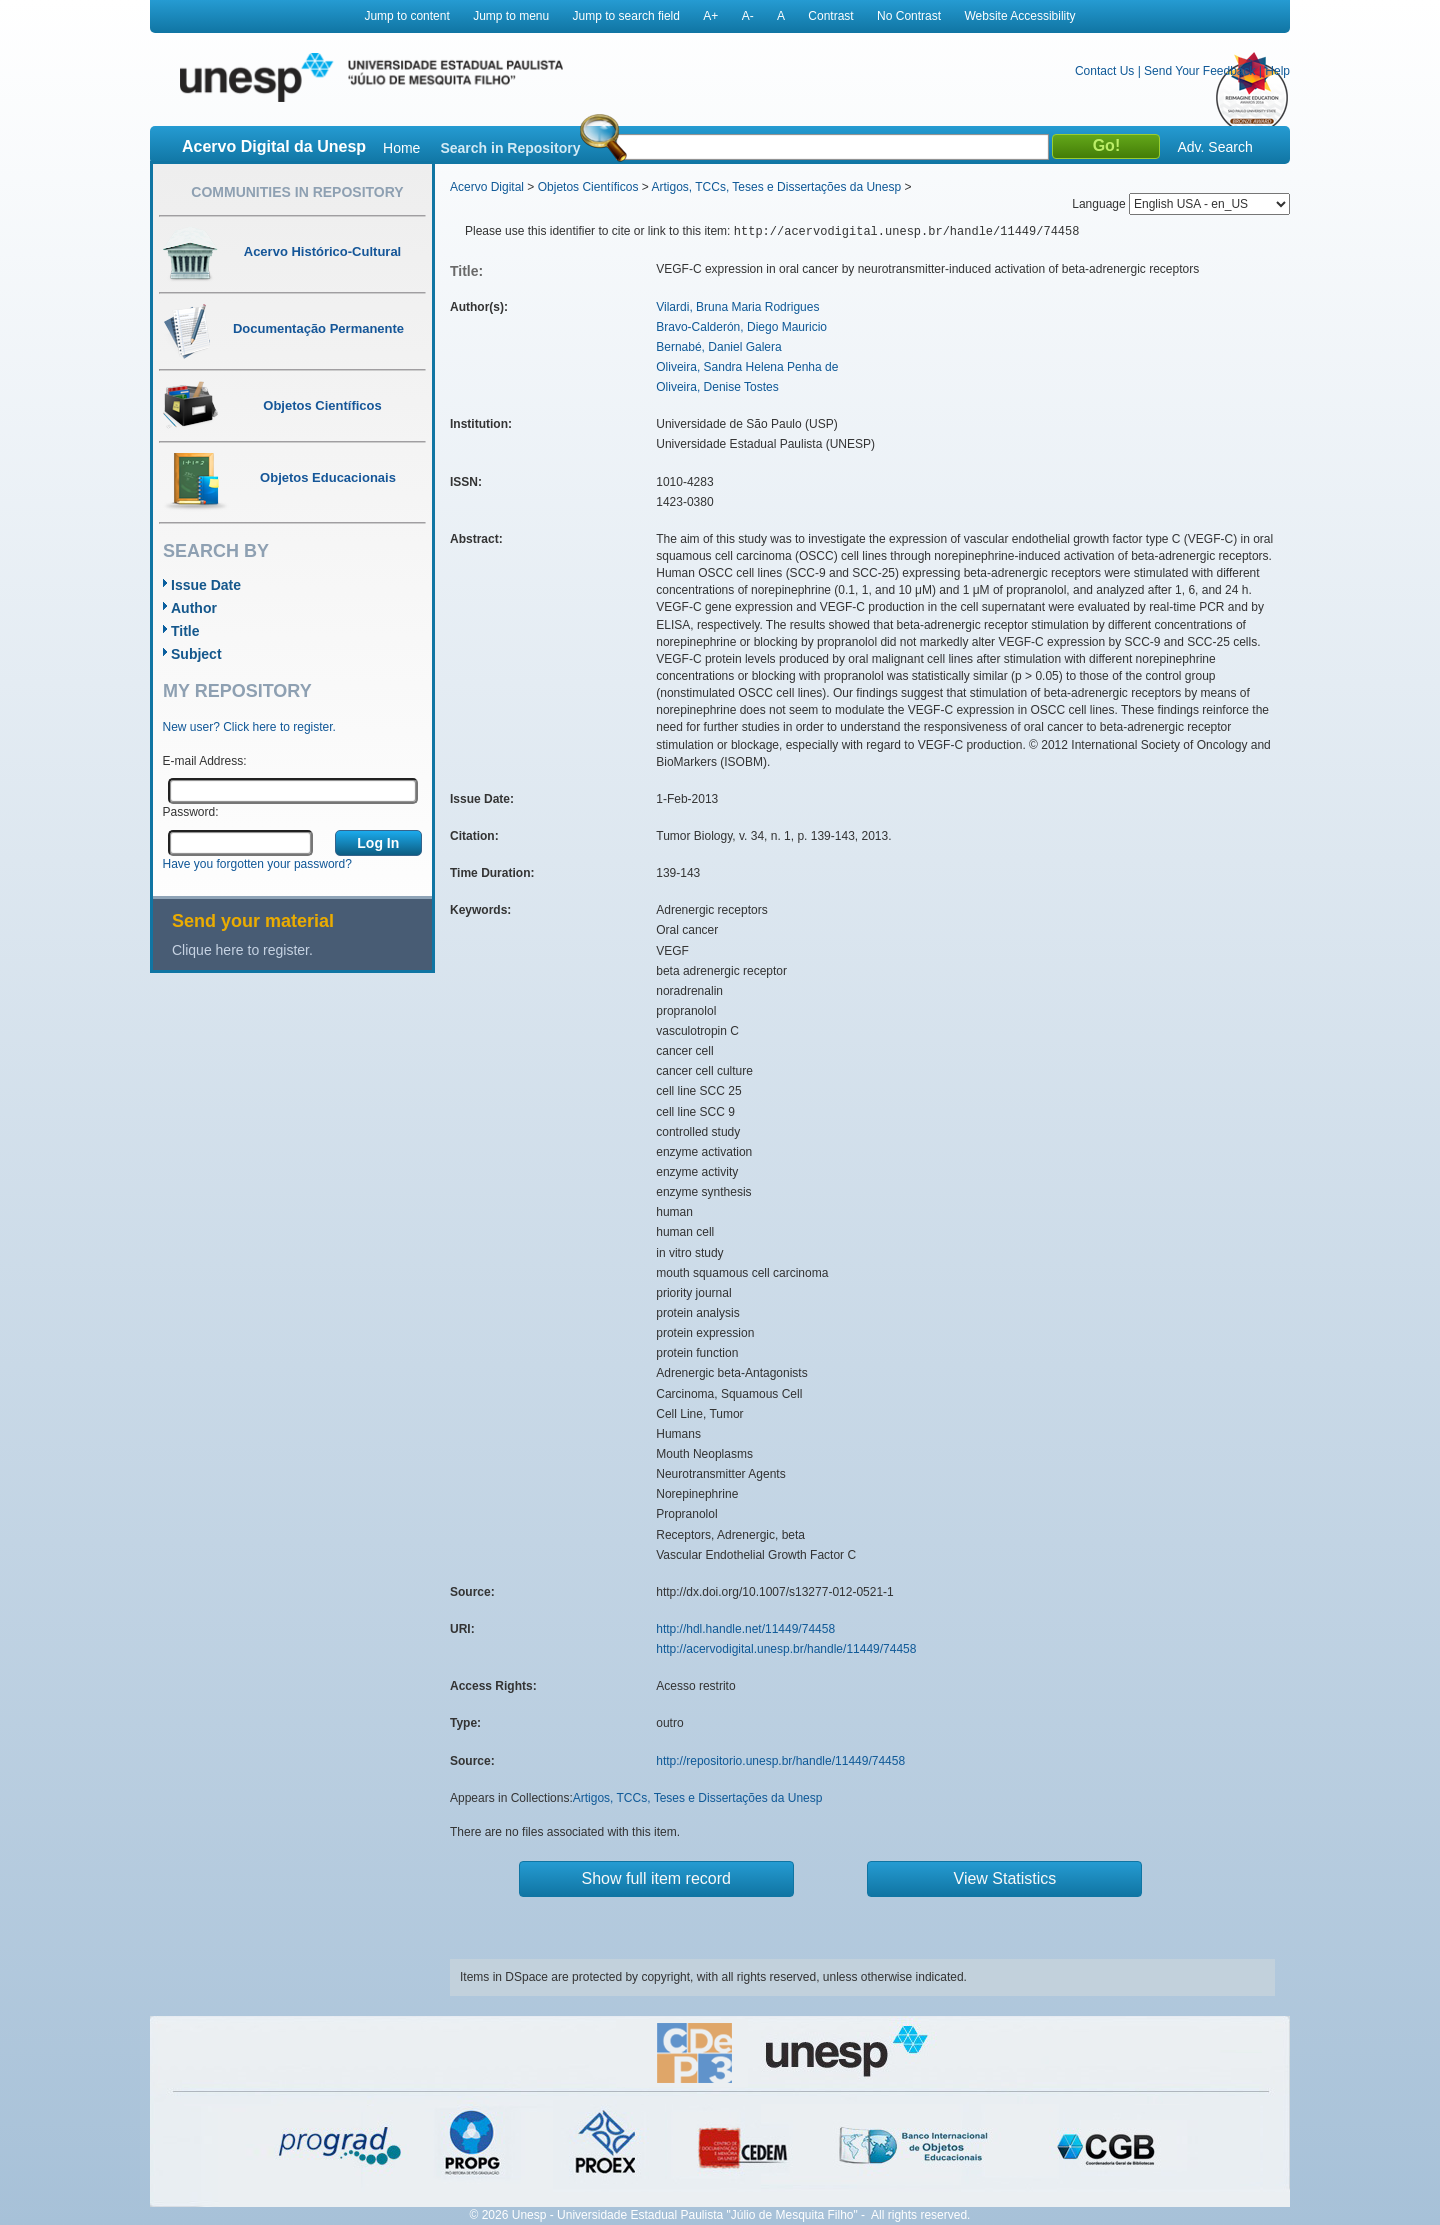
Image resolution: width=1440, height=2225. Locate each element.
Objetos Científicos (588, 187)
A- (748, 16)
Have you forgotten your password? (257, 864)
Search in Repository (510, 148)
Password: (191, 812)
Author (194, 608)
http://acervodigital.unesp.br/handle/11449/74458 (786, 1649)
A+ (710, 16)
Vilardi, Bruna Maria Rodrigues (737, 307)
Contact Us (1104, 71)
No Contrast (909, 16)
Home (401, 148)
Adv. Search (1214, 147)
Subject (196, 654)
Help (1277, 71)
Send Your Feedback (1199, 71)
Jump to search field (626, 16)
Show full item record (656, 1878)
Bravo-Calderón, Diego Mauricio (741, 327)
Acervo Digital (487, 187)
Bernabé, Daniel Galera (718, 347)
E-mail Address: (205, 761)
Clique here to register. (242, 950)
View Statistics (1005, 1878)
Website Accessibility (1019, 16)
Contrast (830, 16)
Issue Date (206, 585)
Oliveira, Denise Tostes (717, 387)
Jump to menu (511, 16)
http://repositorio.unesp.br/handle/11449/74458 (780, 1761)
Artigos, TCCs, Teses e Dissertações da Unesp (776, 187)
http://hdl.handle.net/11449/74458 (745, 1629)
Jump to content (406, 16)
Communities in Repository (297, 192)
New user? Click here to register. (249, 727)
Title (185, 631)
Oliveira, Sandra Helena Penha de (747, 367)
